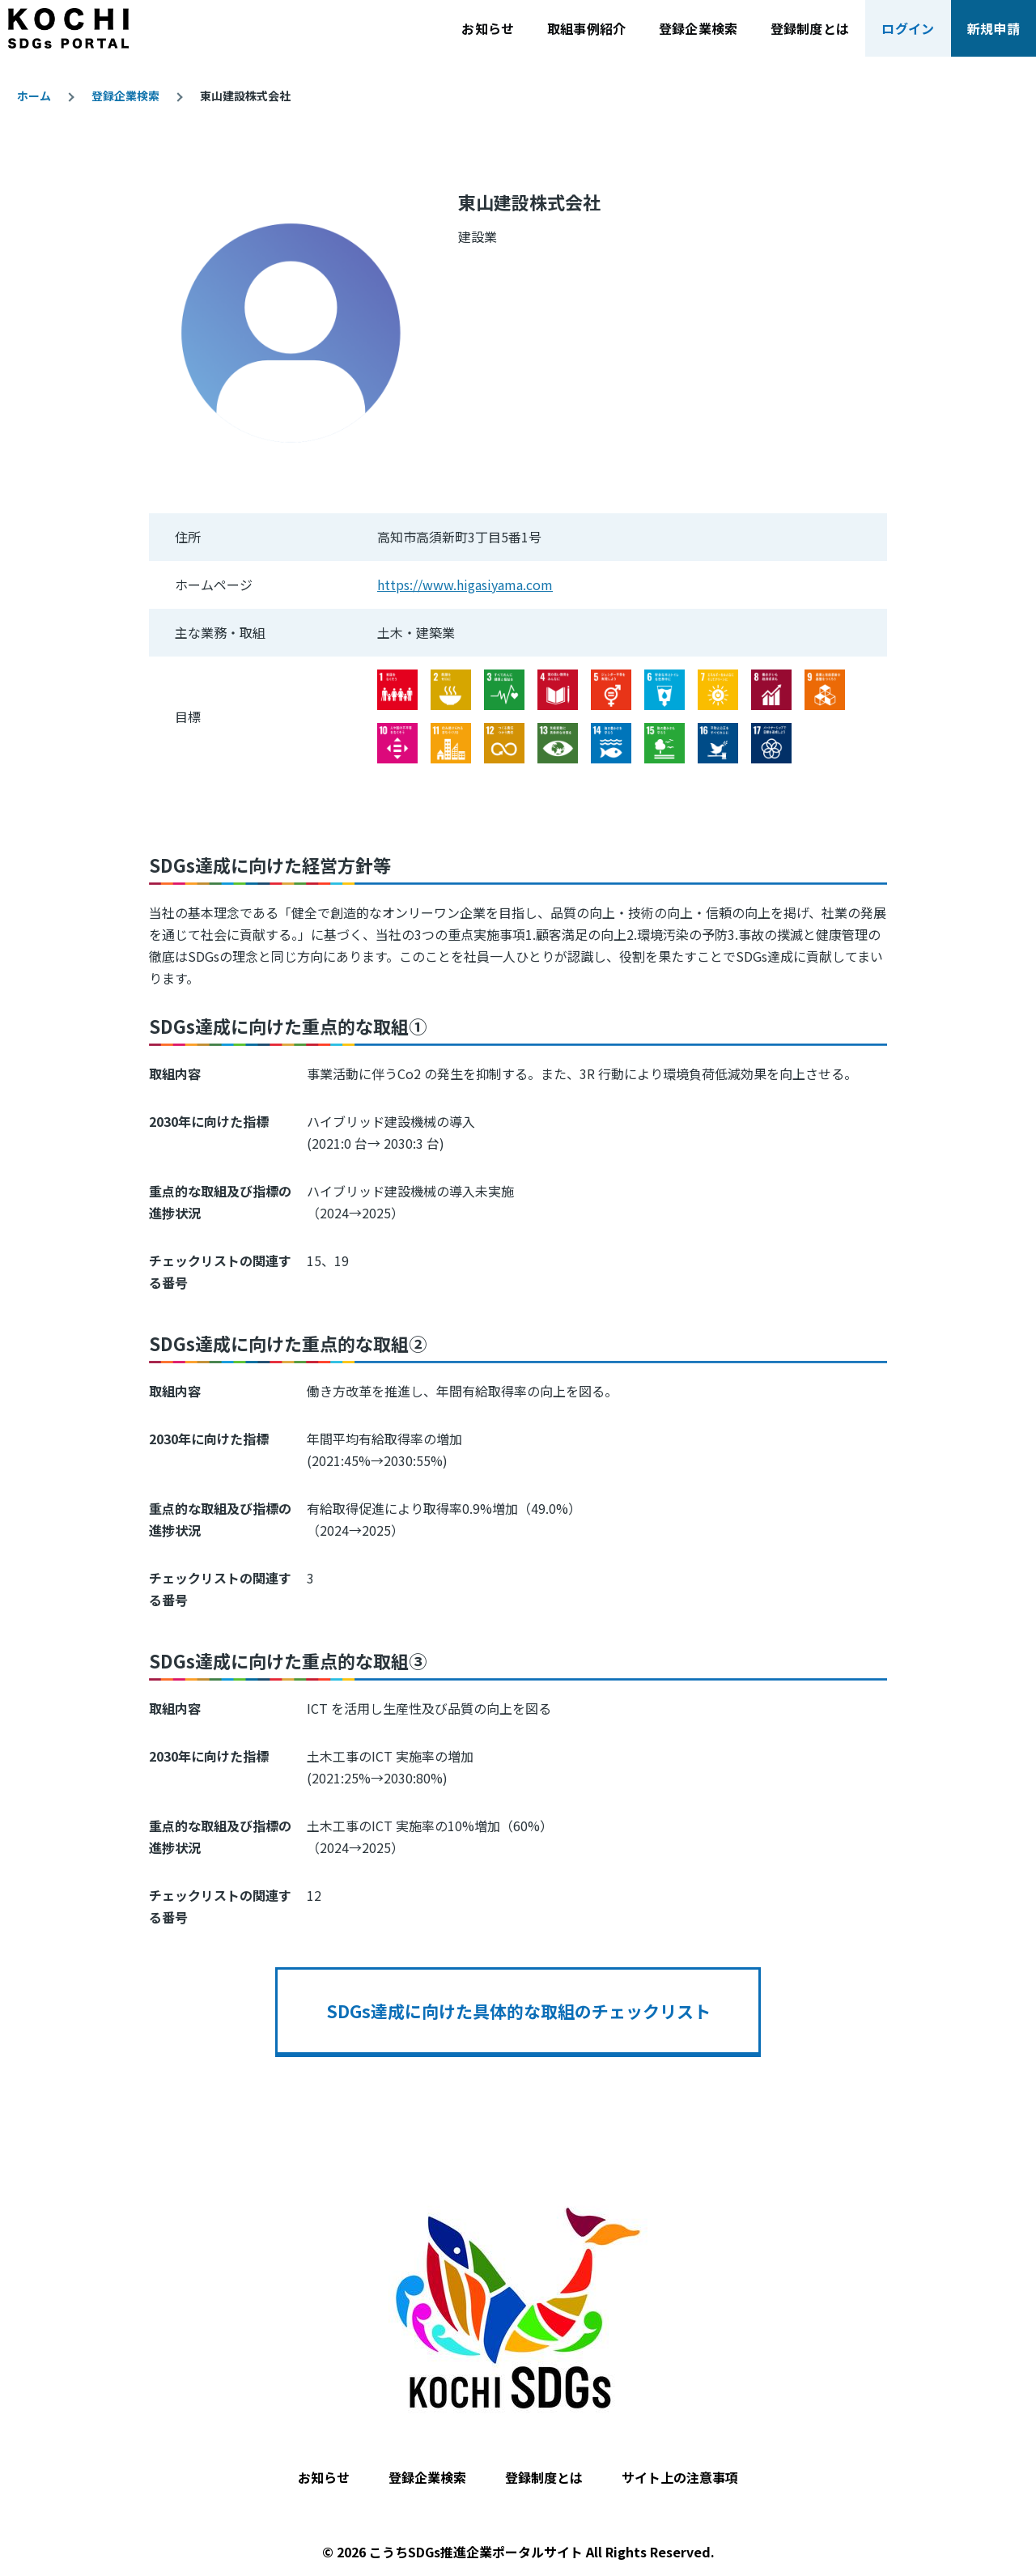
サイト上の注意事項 (680, 2477)
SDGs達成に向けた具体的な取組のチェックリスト (518, 2011)
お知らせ (324, 2477)
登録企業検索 (125, 95)
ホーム (34, 95)
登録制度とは (544, 2477)
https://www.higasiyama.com (465, 584)
